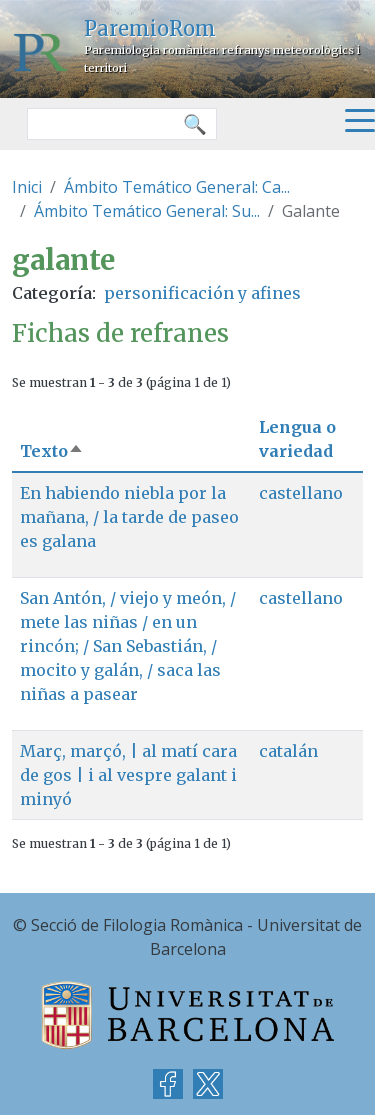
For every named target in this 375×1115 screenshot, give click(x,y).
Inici (27, 187)
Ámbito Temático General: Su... (147, 211)
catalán (288, 751)
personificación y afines (202, 293)
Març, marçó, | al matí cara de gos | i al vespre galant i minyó (128, 775)
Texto (52, 451)
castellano (301, 493)
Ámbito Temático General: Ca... (177, 187)
